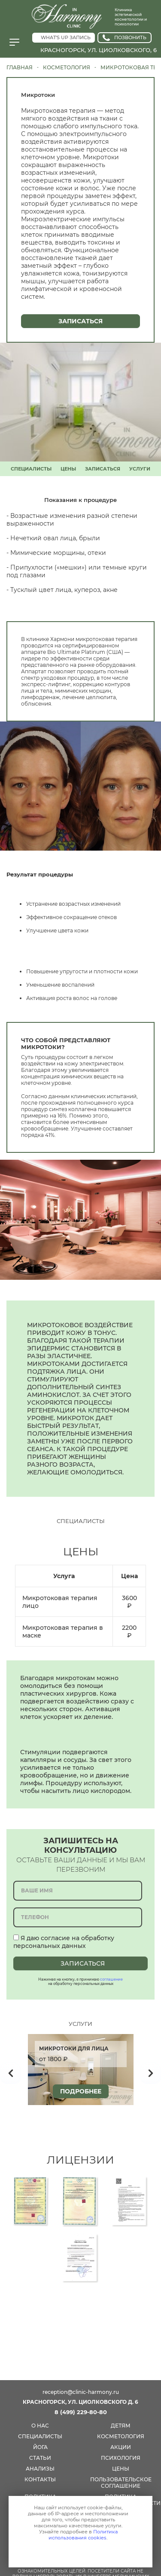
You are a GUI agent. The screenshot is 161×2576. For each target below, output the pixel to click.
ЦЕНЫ (68, 469)
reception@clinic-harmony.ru (81, 2392)
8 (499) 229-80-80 (81, 2412)
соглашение (111, 1979)
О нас (40, 2425)
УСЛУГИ (139, 469)
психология (120, 2458)
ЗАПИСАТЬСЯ (102, 469)
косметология (120, 2436)
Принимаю (78, 2552)
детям (121, 2425)
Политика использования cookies (83, 2535)
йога (40, 2447)
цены (120, 2468)
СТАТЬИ (40, 2458)
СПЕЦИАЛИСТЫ (31, 469)
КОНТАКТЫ (40, 2479)
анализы (40, 2468)
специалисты (40, 2436)
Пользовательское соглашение (121, 2482)
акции (120, 2447)
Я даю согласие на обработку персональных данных (63, 1942)
